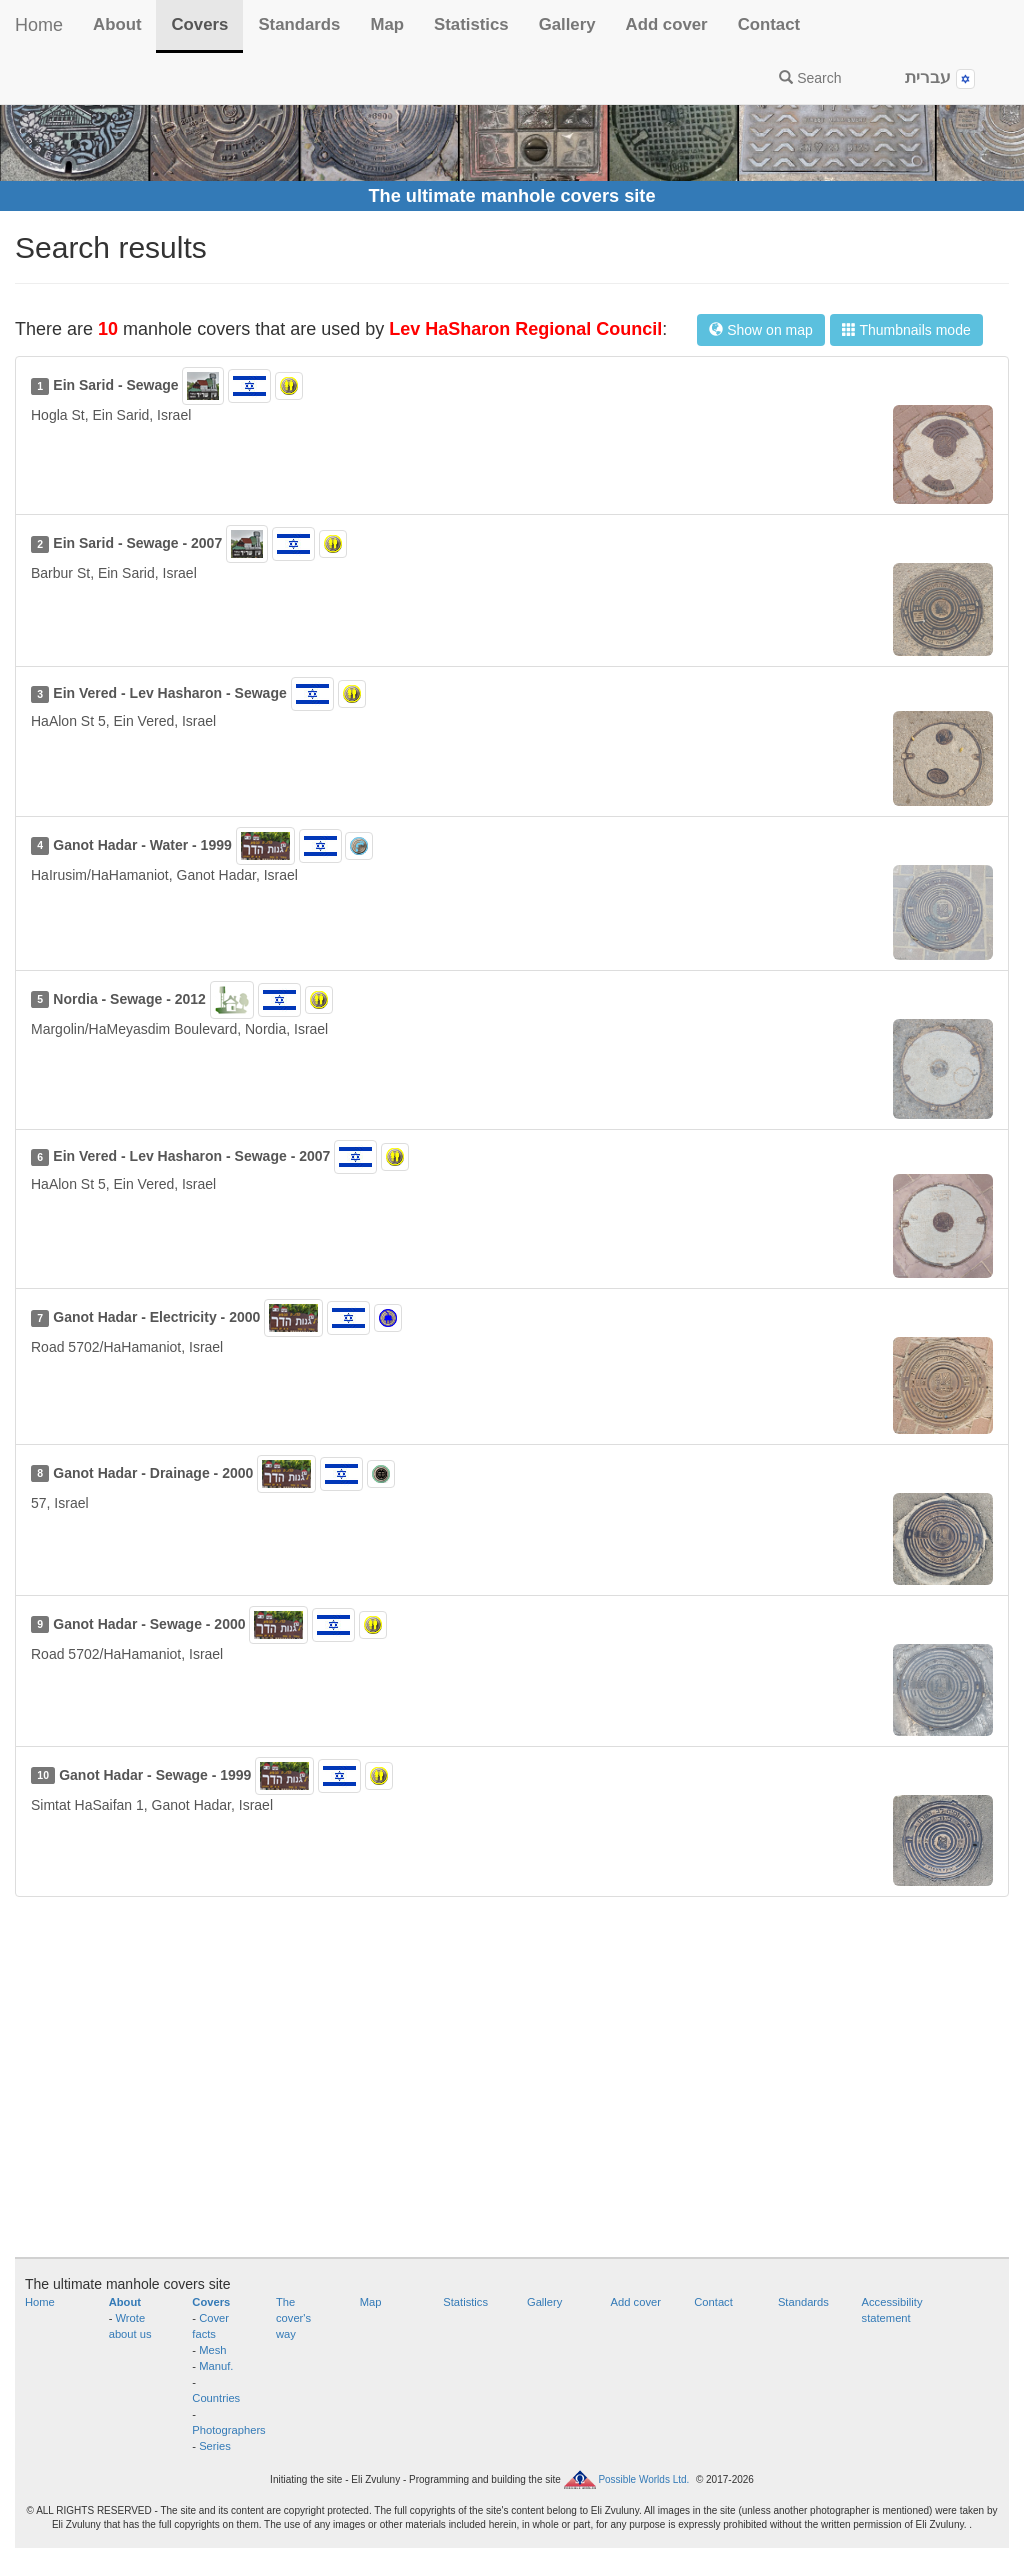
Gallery (567, 24)
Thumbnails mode (906, 330)
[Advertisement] (512, 2087)
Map (387, 24)
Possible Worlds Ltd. (643, 2478)
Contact (769, 24)
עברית (940, 78)
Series (215, 2446)
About (117, 24)
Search (810, 78)
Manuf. (216, 2366)
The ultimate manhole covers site (511, 196)
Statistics (471, 24)
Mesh (212, 2350)
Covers (199, 24)
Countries (216, 2398)
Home (39, 25)
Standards (299, 24)
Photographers (228, 2430)
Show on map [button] (761, 330)
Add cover (667, 24)
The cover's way (293, 2318)
